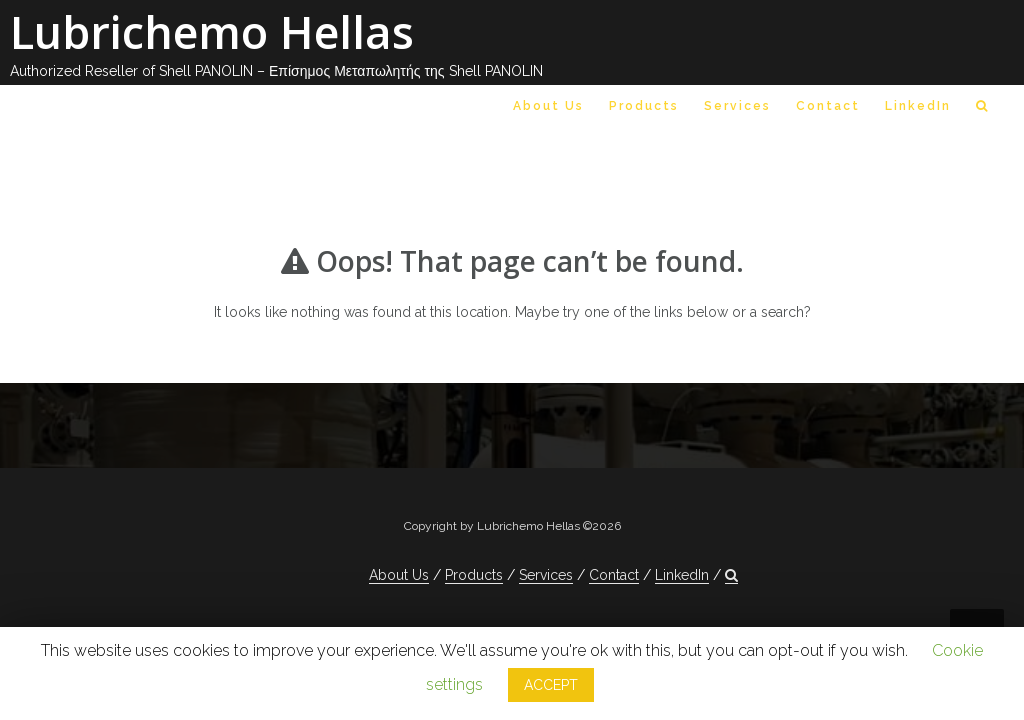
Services (737, 106)
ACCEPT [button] (551, 685)
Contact (828, 106)
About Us (548, 106)
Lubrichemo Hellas (212, 31)
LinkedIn (918, 106)
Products (644, 106)
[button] (982, 110)
